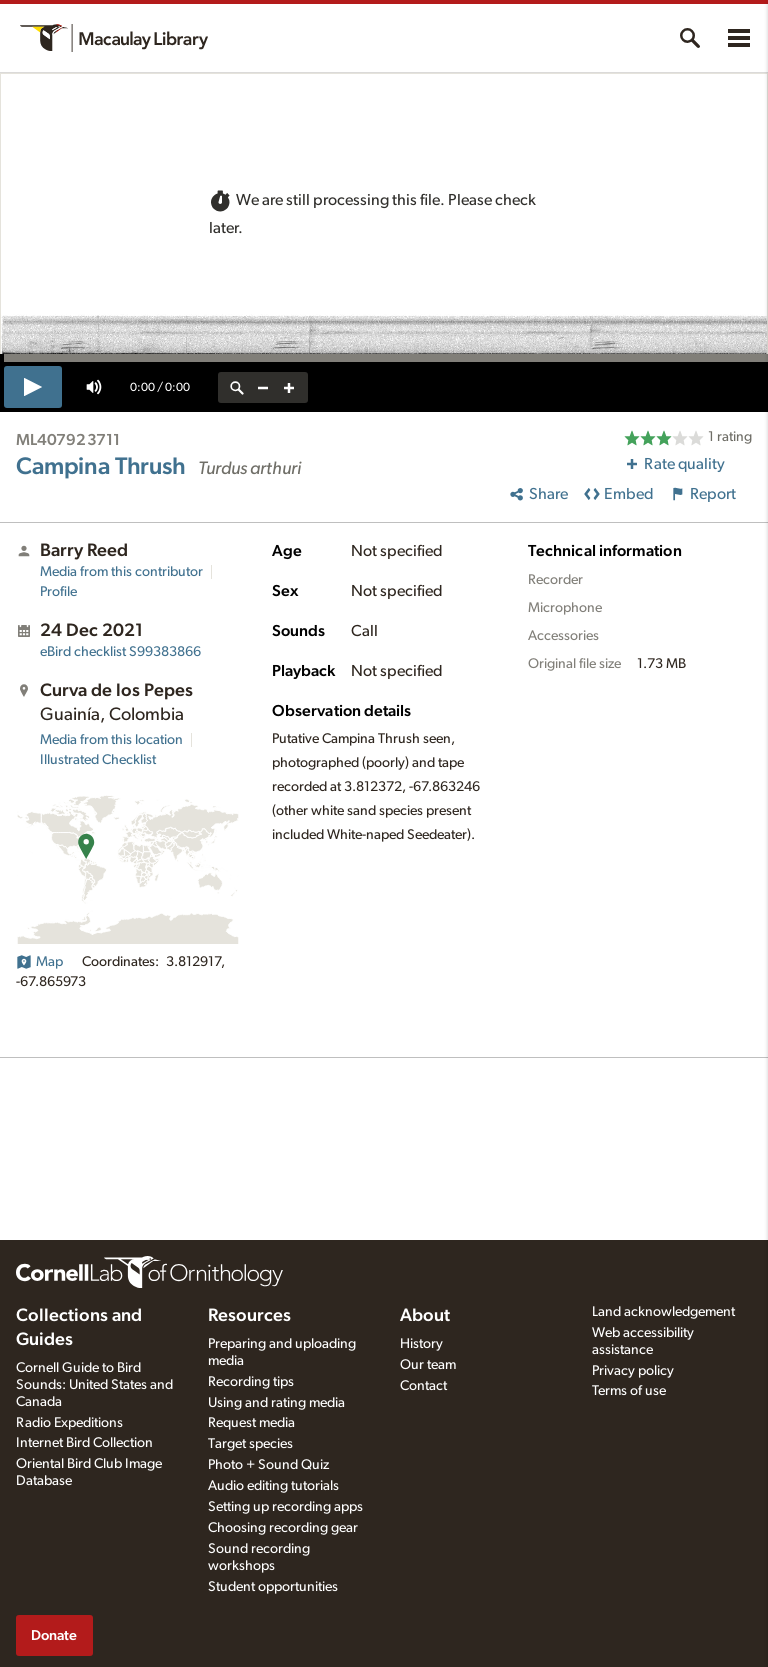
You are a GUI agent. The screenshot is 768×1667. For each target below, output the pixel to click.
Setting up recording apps (285, 1507)
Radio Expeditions (69, 1423)
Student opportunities (273, 1587)
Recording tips (251, 1382)
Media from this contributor (121, 572)
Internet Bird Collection (84, 1443)
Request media (251, 1423)
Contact (423, 1386)
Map (39, 962)
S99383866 (120, 652)
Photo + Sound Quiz (268, 1465)
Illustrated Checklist (98, 760)
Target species (250, 1444)
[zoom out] (263, 387)
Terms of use (629, 1391)
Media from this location (111, 740)
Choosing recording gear (283, 1528)
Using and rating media (276, 1403)
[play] (33, 387)
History (421, 1344)
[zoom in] (289, 387)
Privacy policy (633, 1371)
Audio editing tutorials (273, 1486)
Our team (428, 1365)
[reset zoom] (237, 387)
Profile (58, 592)
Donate (54, 1635)
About (425, 1316)
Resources (249, 1316)
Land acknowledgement (663, 1312)
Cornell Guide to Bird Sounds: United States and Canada (94, 1385)
